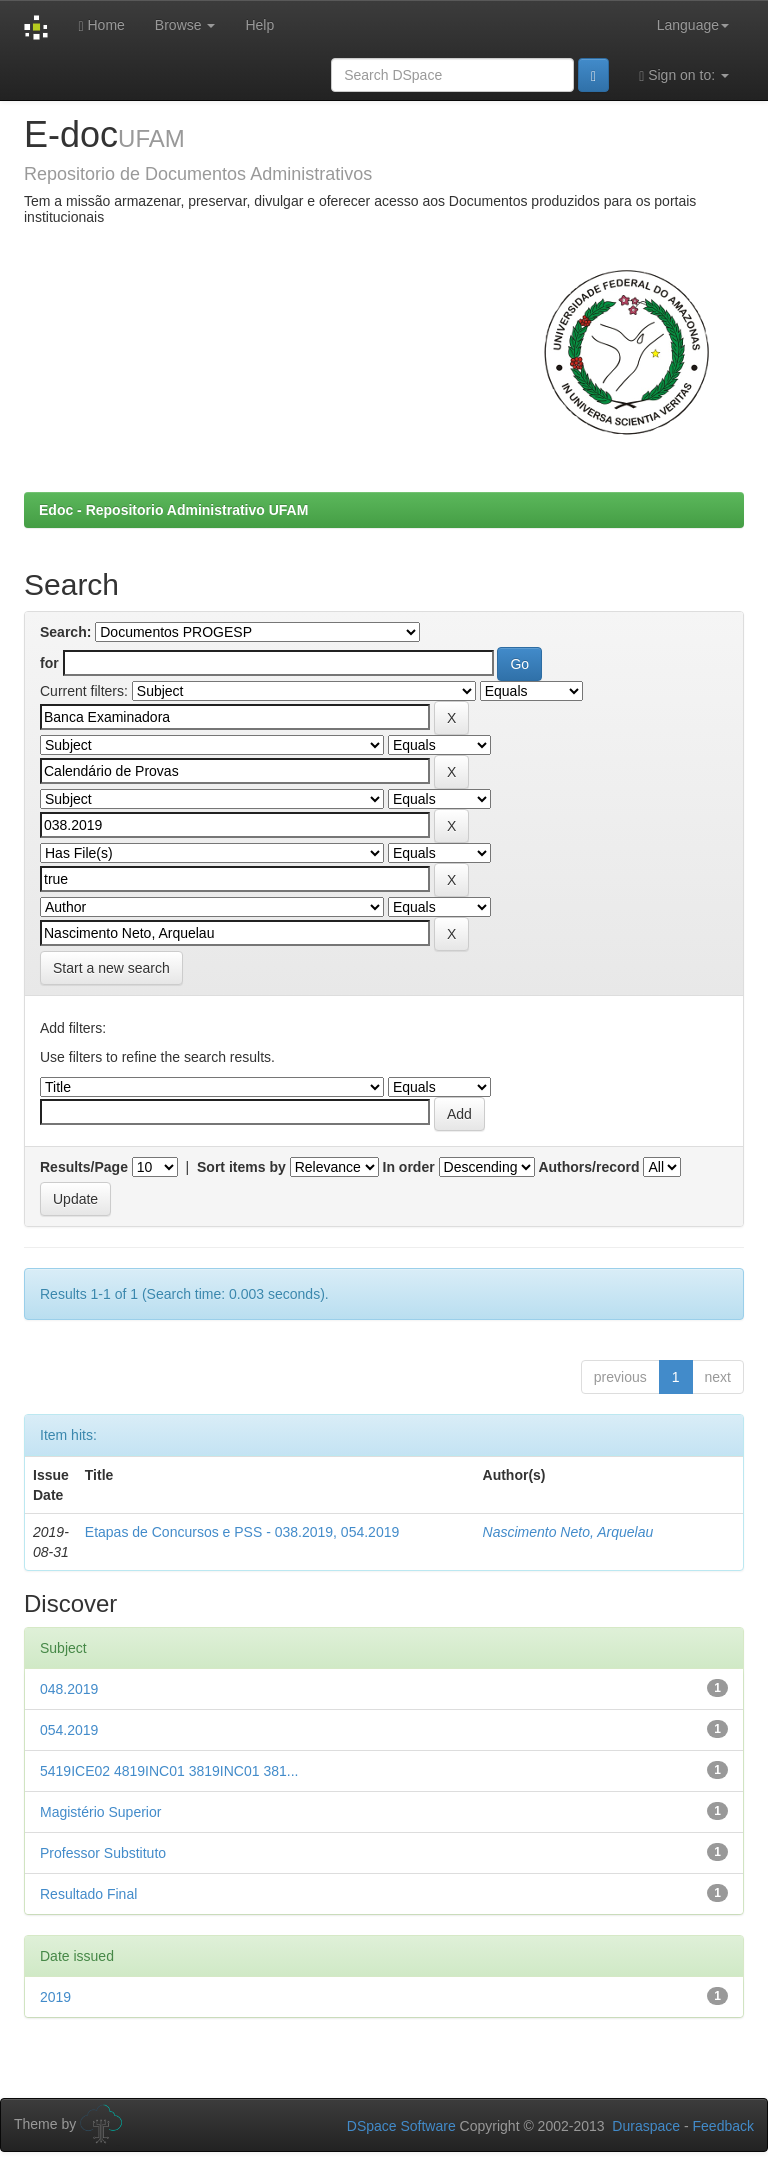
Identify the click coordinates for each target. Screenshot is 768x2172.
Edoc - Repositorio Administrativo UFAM (173, 510)
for (49, 663)
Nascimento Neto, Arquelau (568, 1532)
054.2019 (69, 1730)
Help (259, 25)
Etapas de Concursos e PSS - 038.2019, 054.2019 (242, 1532)
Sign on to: (684, 75)
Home (101, 25)
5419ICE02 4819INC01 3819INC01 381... (169, 1771)
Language (693, 25)
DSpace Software (401, 2126)
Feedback (723, 2126)
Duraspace (646, 2126)
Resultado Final (88, 1894)
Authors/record (588, 1167)
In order (409, 1167)
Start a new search (111, 968)
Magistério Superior (100, 1812)
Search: (65, 632)
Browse (185, 25)
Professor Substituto (103, 1853)
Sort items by (241, 1167)
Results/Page (84, 1167)
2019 (55, 1997)
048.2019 (69, 1689)
